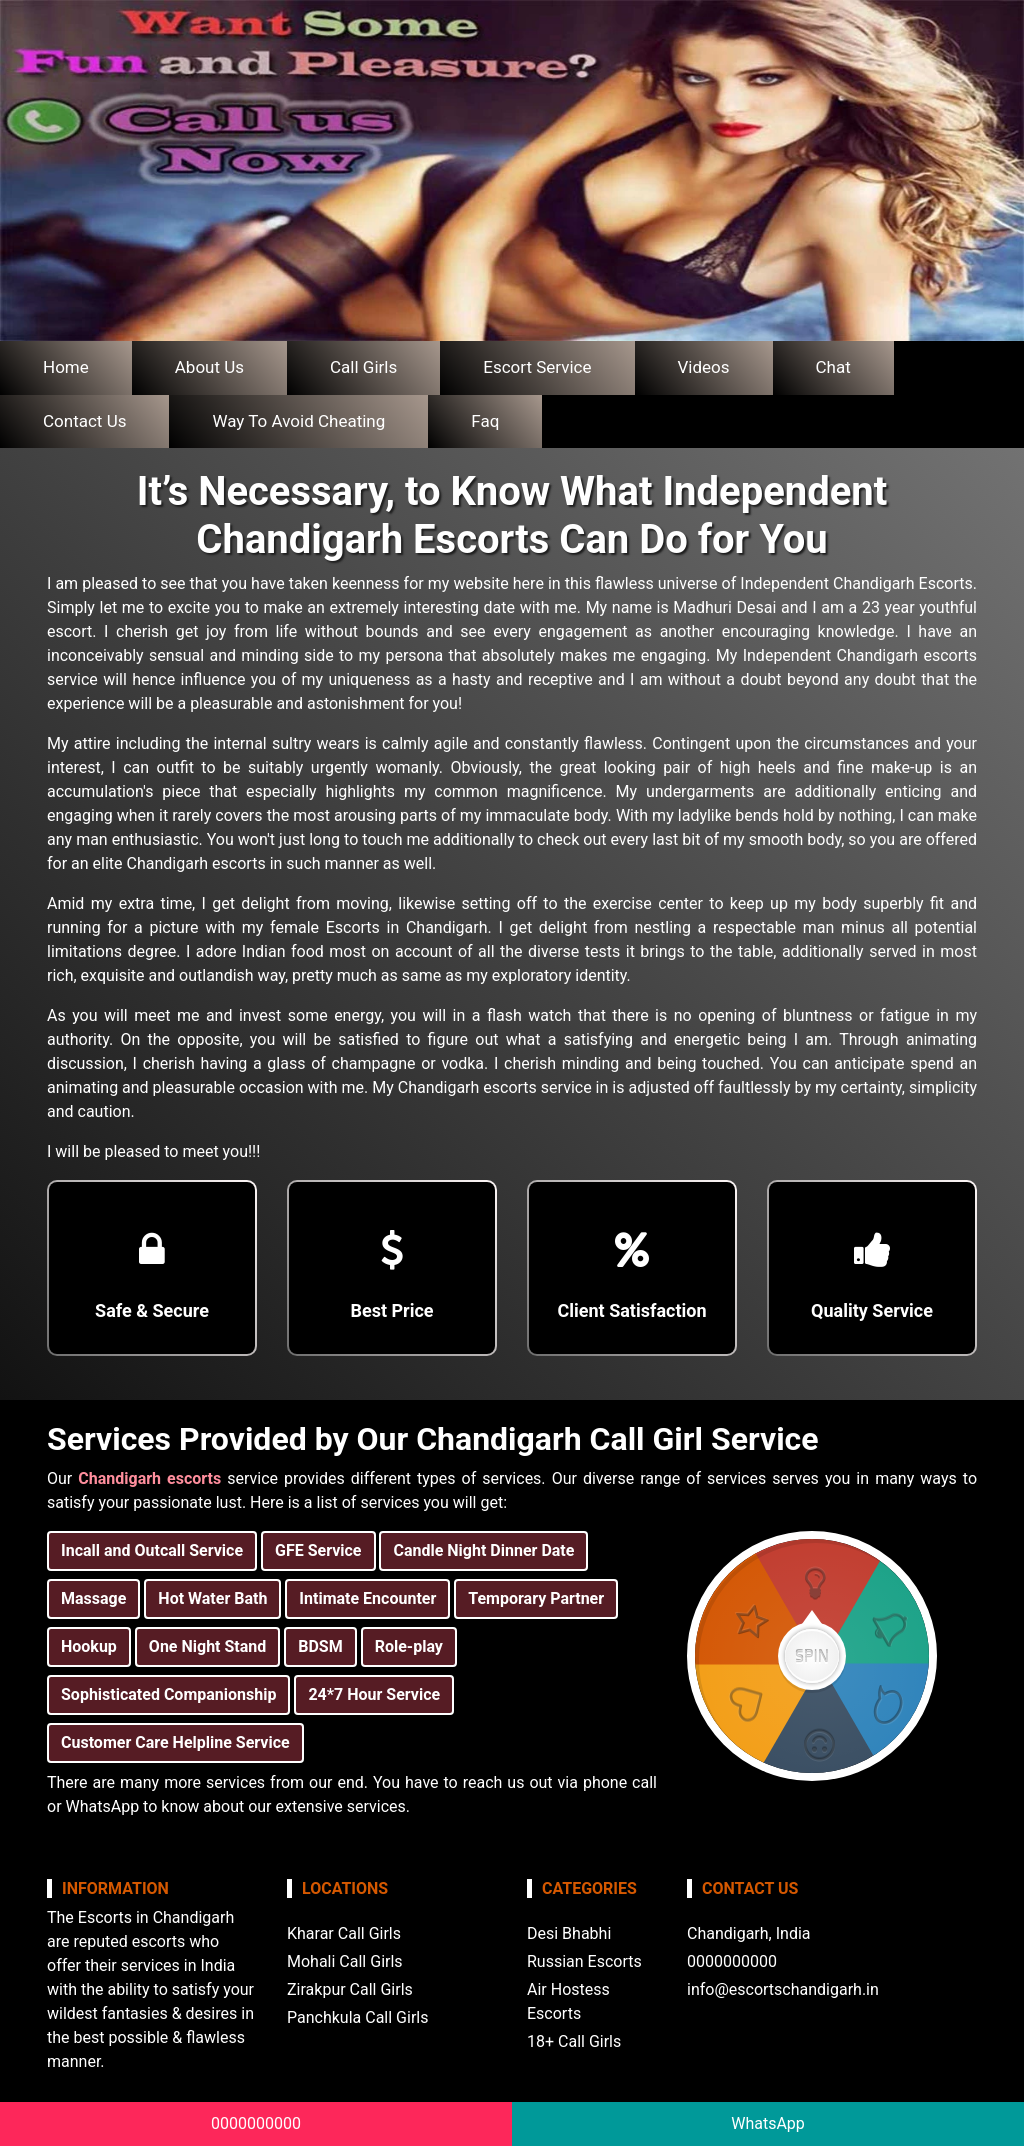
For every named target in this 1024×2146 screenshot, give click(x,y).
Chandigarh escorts (149, 1478)
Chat (833, 367)
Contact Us (84, 421)
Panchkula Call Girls (357, 2017)
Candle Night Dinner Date (483, 1550)
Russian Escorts (584, 1961)
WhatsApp (768, 2123)
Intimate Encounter (367, 1598)
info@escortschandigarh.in (783, 1989)
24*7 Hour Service (374, 1694)
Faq (485, 421)
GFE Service (318, 1550)
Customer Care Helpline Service (175, 1742)
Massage (93, 1598)
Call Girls (363, 367)
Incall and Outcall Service (152, 1550)
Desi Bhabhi (569, 1933)
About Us (209, 367)
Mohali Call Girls (345, 1961)
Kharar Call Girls (344, 1933)
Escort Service (537, 367)
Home (66, 367)
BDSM (320, 1646)
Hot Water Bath (212, 1598)
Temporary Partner (536, 1598)
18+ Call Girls (574, 2041)
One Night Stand (207, 1646)
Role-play (409, 1646)
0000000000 (256, 2123)
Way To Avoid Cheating (298, 421)
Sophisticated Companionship (168, 1694)
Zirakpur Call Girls (350, 1989)
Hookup (89, 1646)
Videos (704, 367)
